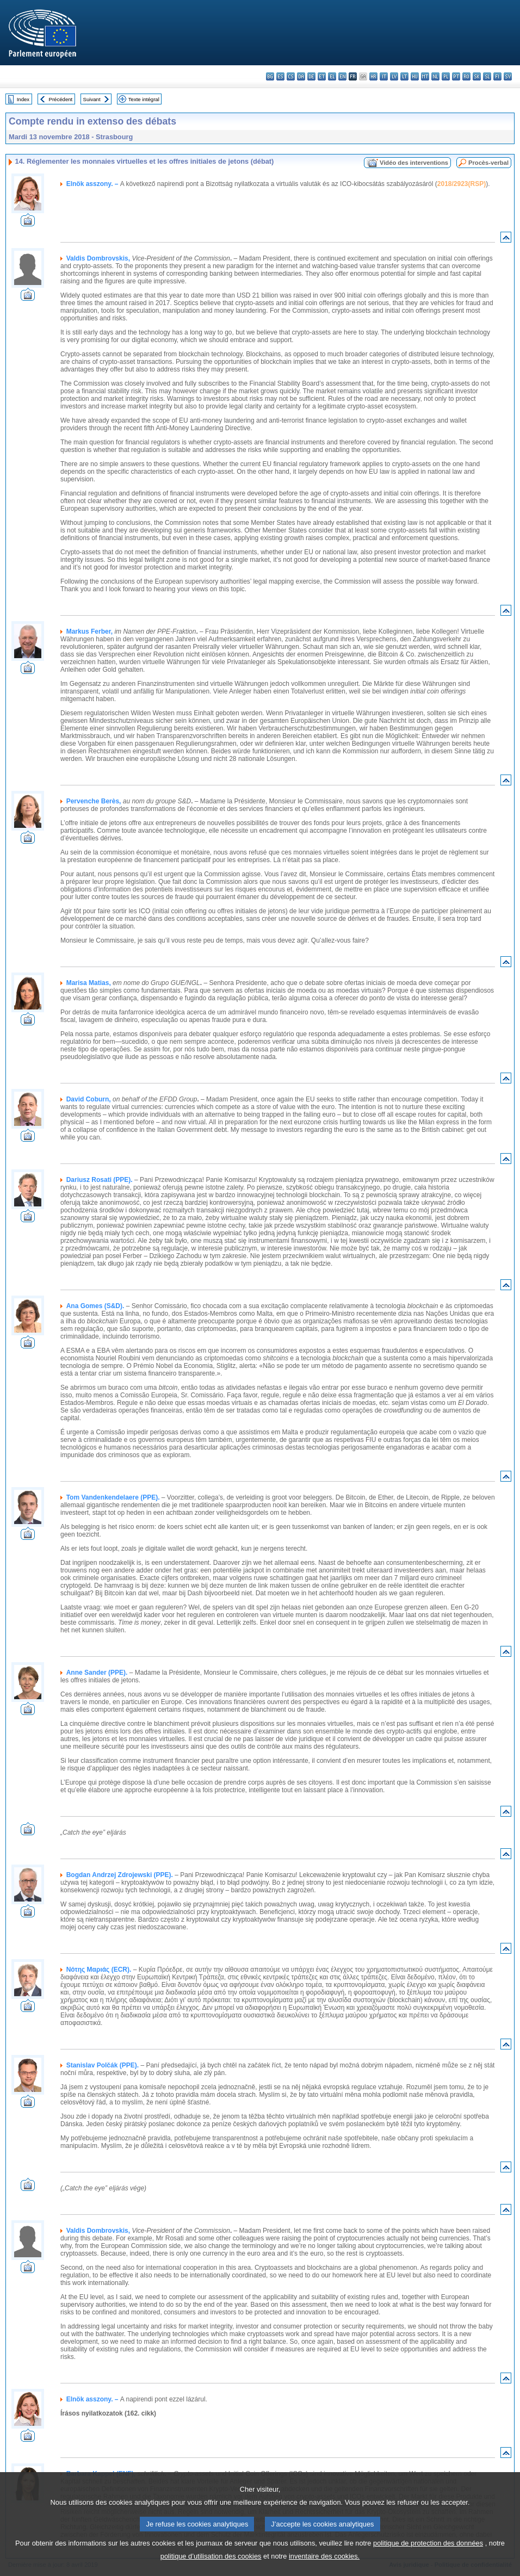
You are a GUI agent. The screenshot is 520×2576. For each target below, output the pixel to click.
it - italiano (384, 76)
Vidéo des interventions (414, 162)
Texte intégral (143, 99)
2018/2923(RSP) (461, 184)
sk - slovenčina (477, 76)
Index (23, 99)
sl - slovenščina (487, 76)
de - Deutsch (311, 76)
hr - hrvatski (373, 76)
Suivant (92, 99)
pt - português (456, 76)
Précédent (61, 99)
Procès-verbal (488, 162)
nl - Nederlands (435, 76)
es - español (280, 76)
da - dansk (301, 76)
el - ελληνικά (332, 76)
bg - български (270, 76)
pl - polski (446, 76)
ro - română (466, 76)
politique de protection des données (428, 2557)
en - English (342, 76)
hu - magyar (415, 76)
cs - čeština (291, 76)
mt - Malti (425, 76)
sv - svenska (508, 76)
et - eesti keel (322, 76)
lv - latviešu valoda (394, 76)
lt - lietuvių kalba (404, 76)
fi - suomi (497, 76)
